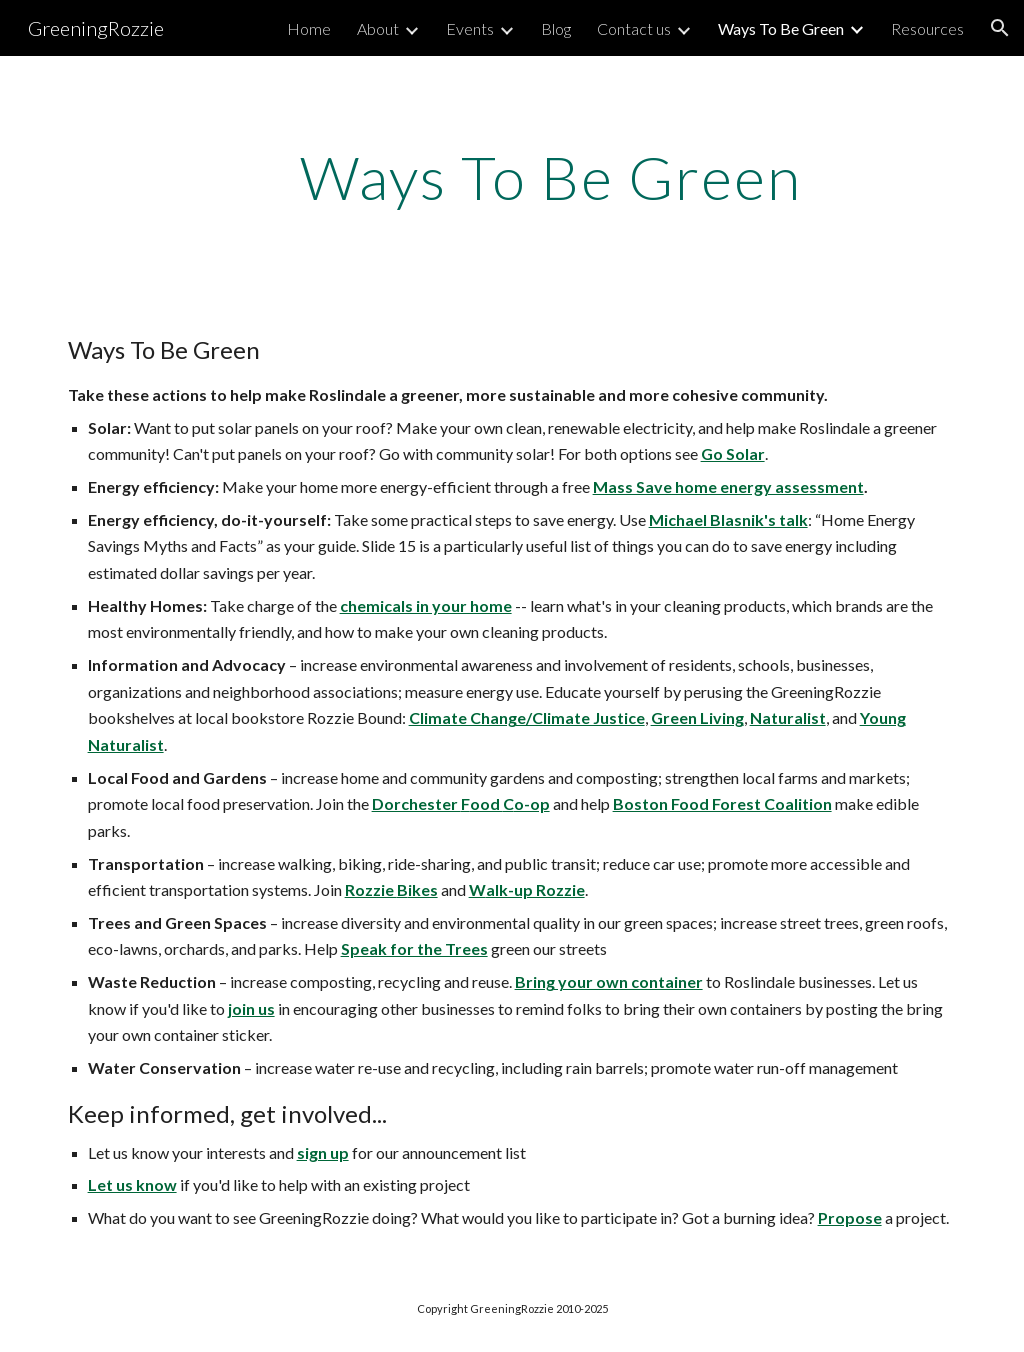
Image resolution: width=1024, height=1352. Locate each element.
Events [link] (470, 28)
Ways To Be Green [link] (781, 28)
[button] (1000, 28)
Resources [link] (927, 28)
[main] (550, 177)
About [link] (378, 28)
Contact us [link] (634, 28)
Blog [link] (556, 28)
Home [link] (309, 28)
